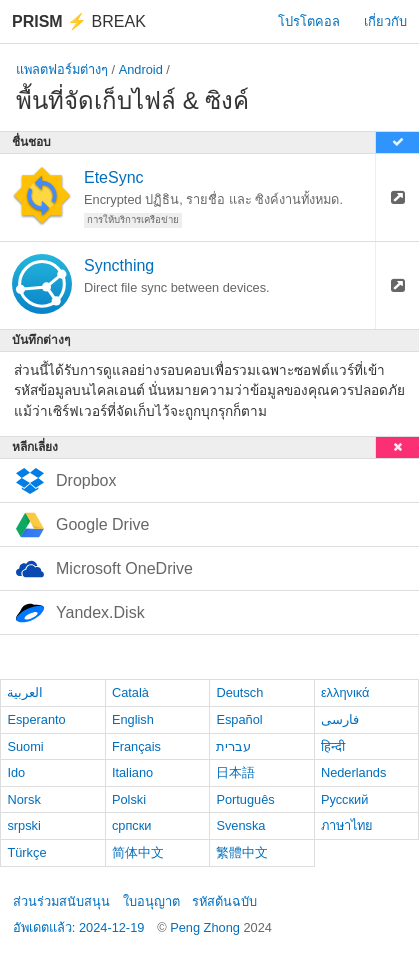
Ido (16, 772)
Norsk (23, 799)
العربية (25, 692)
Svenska (240, 825)
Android (141, 69)
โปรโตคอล (309, 21)
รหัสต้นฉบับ (224, 901)
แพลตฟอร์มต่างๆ (62, 69)
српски (132, 825)
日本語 (235, 772)
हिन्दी (333, 746)
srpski (23, 825)
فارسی (340, 719)
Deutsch (239, 692)
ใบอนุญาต (151, 901)
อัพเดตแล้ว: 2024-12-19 (79, 927)
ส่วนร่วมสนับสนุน (61, 901)
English (133, 719)
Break (79, 21)
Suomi (25, 746)
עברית (233, 746)
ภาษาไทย (347, 825)
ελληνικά (345, 692)
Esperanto (36, 719)
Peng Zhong (206, 927)
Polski (129, 799)
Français (136, 746)
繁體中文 (242, 852)
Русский (344, 799)
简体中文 (138, 852)
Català (130, 692)
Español (239, 719)
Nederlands (353, 772)
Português (245, 799)
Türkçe (26, 852)
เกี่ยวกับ (385, 21)
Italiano (132, 772)
